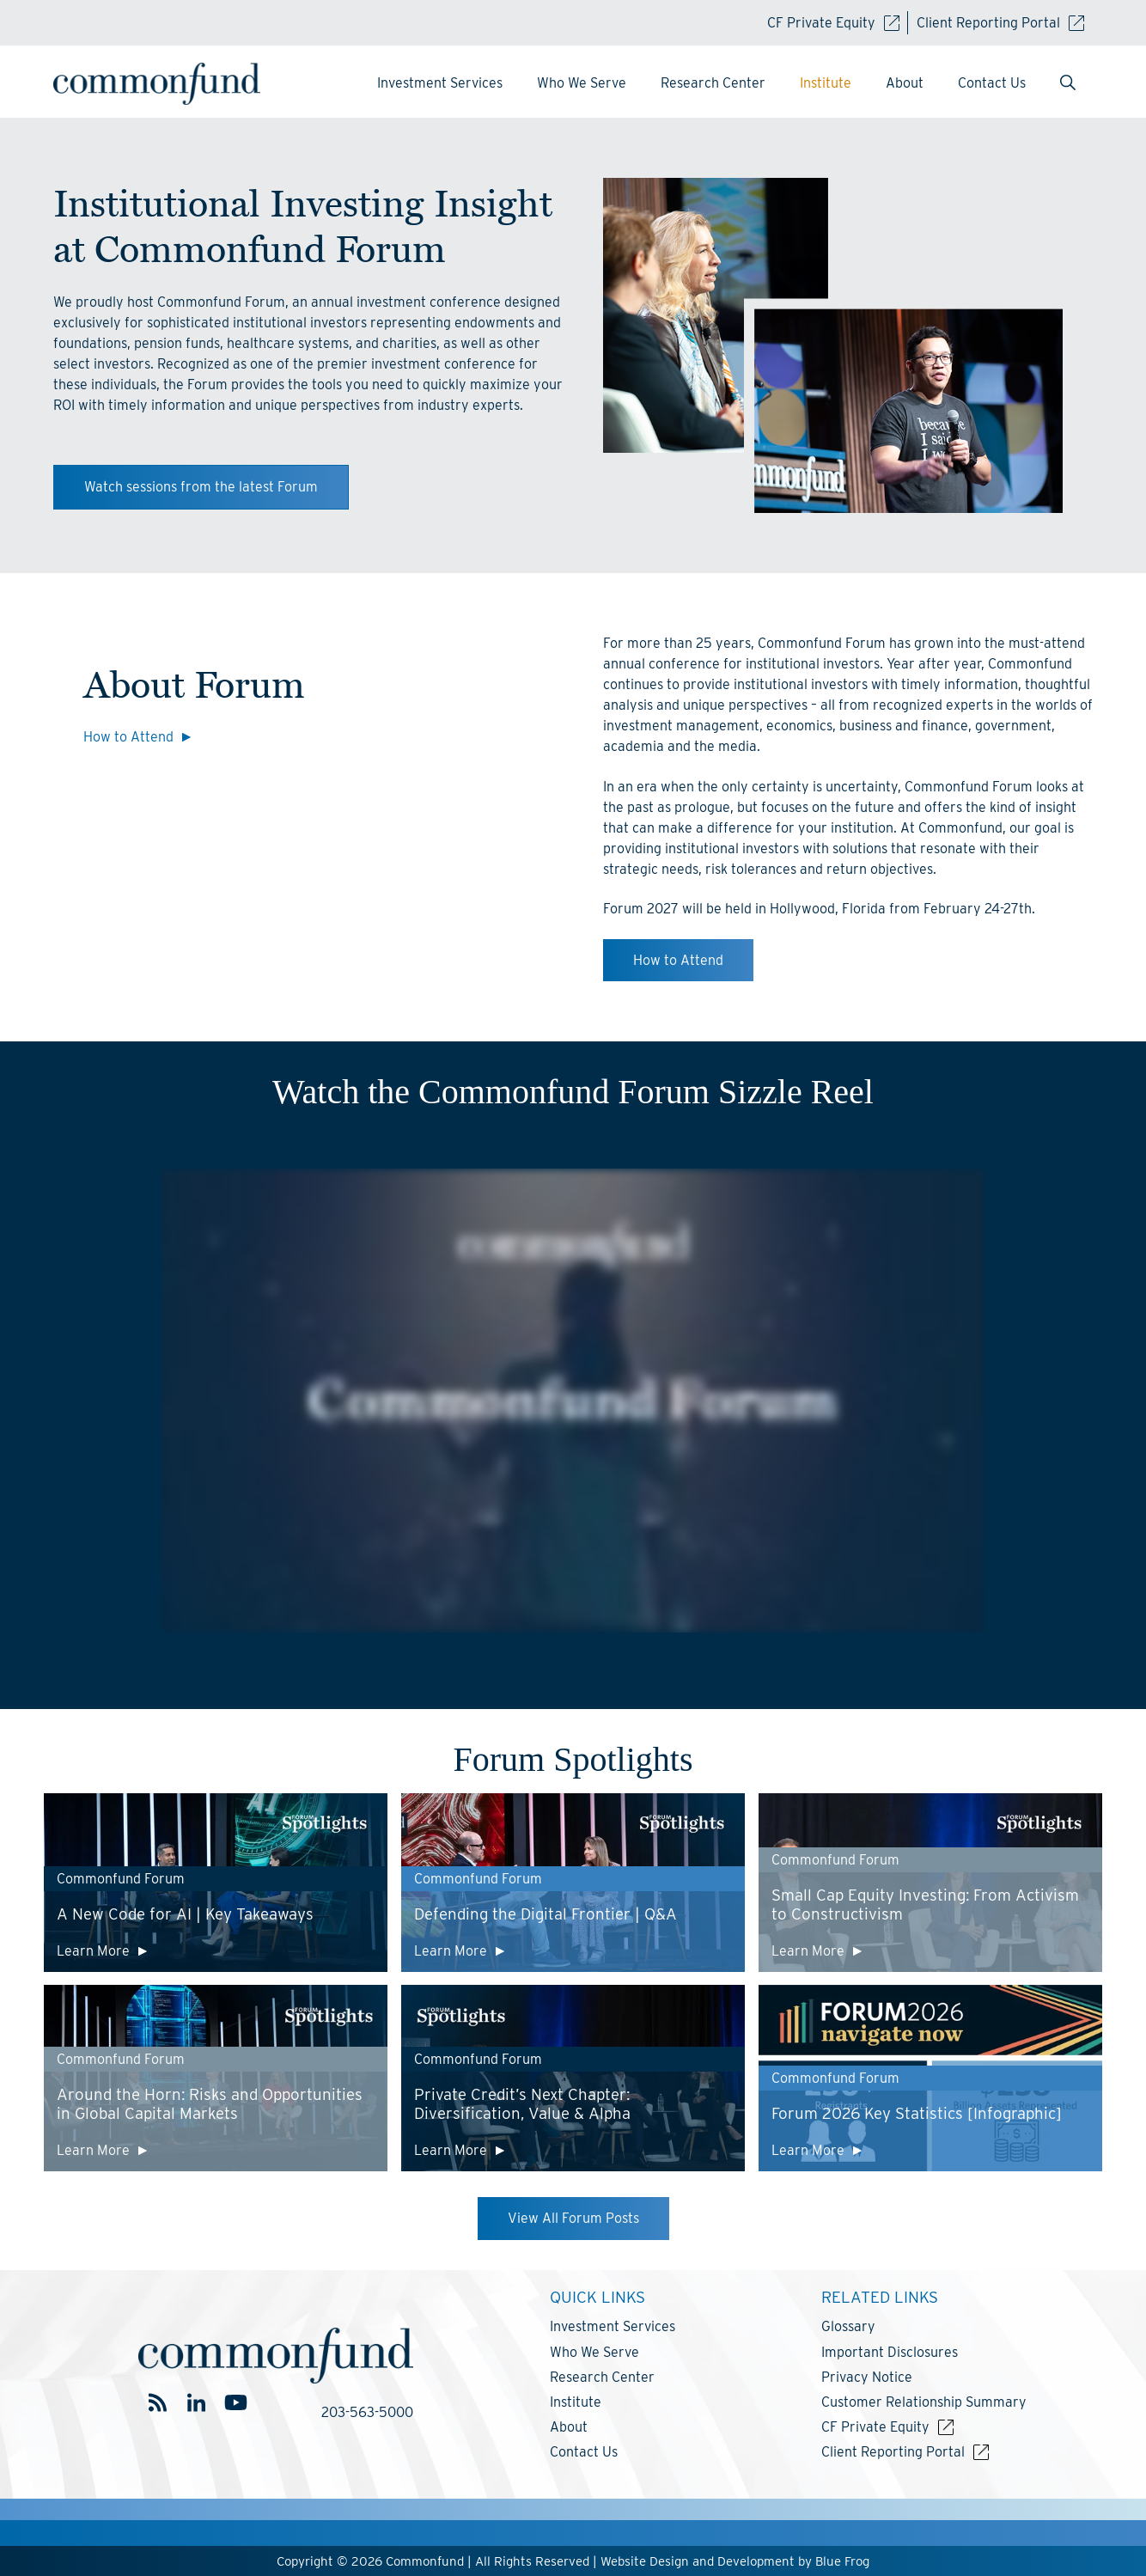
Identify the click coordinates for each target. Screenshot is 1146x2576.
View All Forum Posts (573, 2218)
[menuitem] (1068, 84)
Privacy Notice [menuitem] (866, 2377)
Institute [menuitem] (825, 83)
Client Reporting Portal (1000, 23)
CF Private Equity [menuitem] (875, 2427)
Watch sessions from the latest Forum (201, 487)
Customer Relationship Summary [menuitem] (924, 2402)
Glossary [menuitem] (848, 2326)
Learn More (93, 1951)
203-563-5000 (367, 2412)
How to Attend (128, 737)
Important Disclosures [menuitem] (889, 2352)
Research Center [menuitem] (713, 83)
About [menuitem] (905, 83)
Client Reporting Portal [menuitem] (893, 2452)
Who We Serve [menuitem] (581, 83)
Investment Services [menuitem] (440, 83)
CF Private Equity (833, 23)
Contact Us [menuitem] (992, 83)
